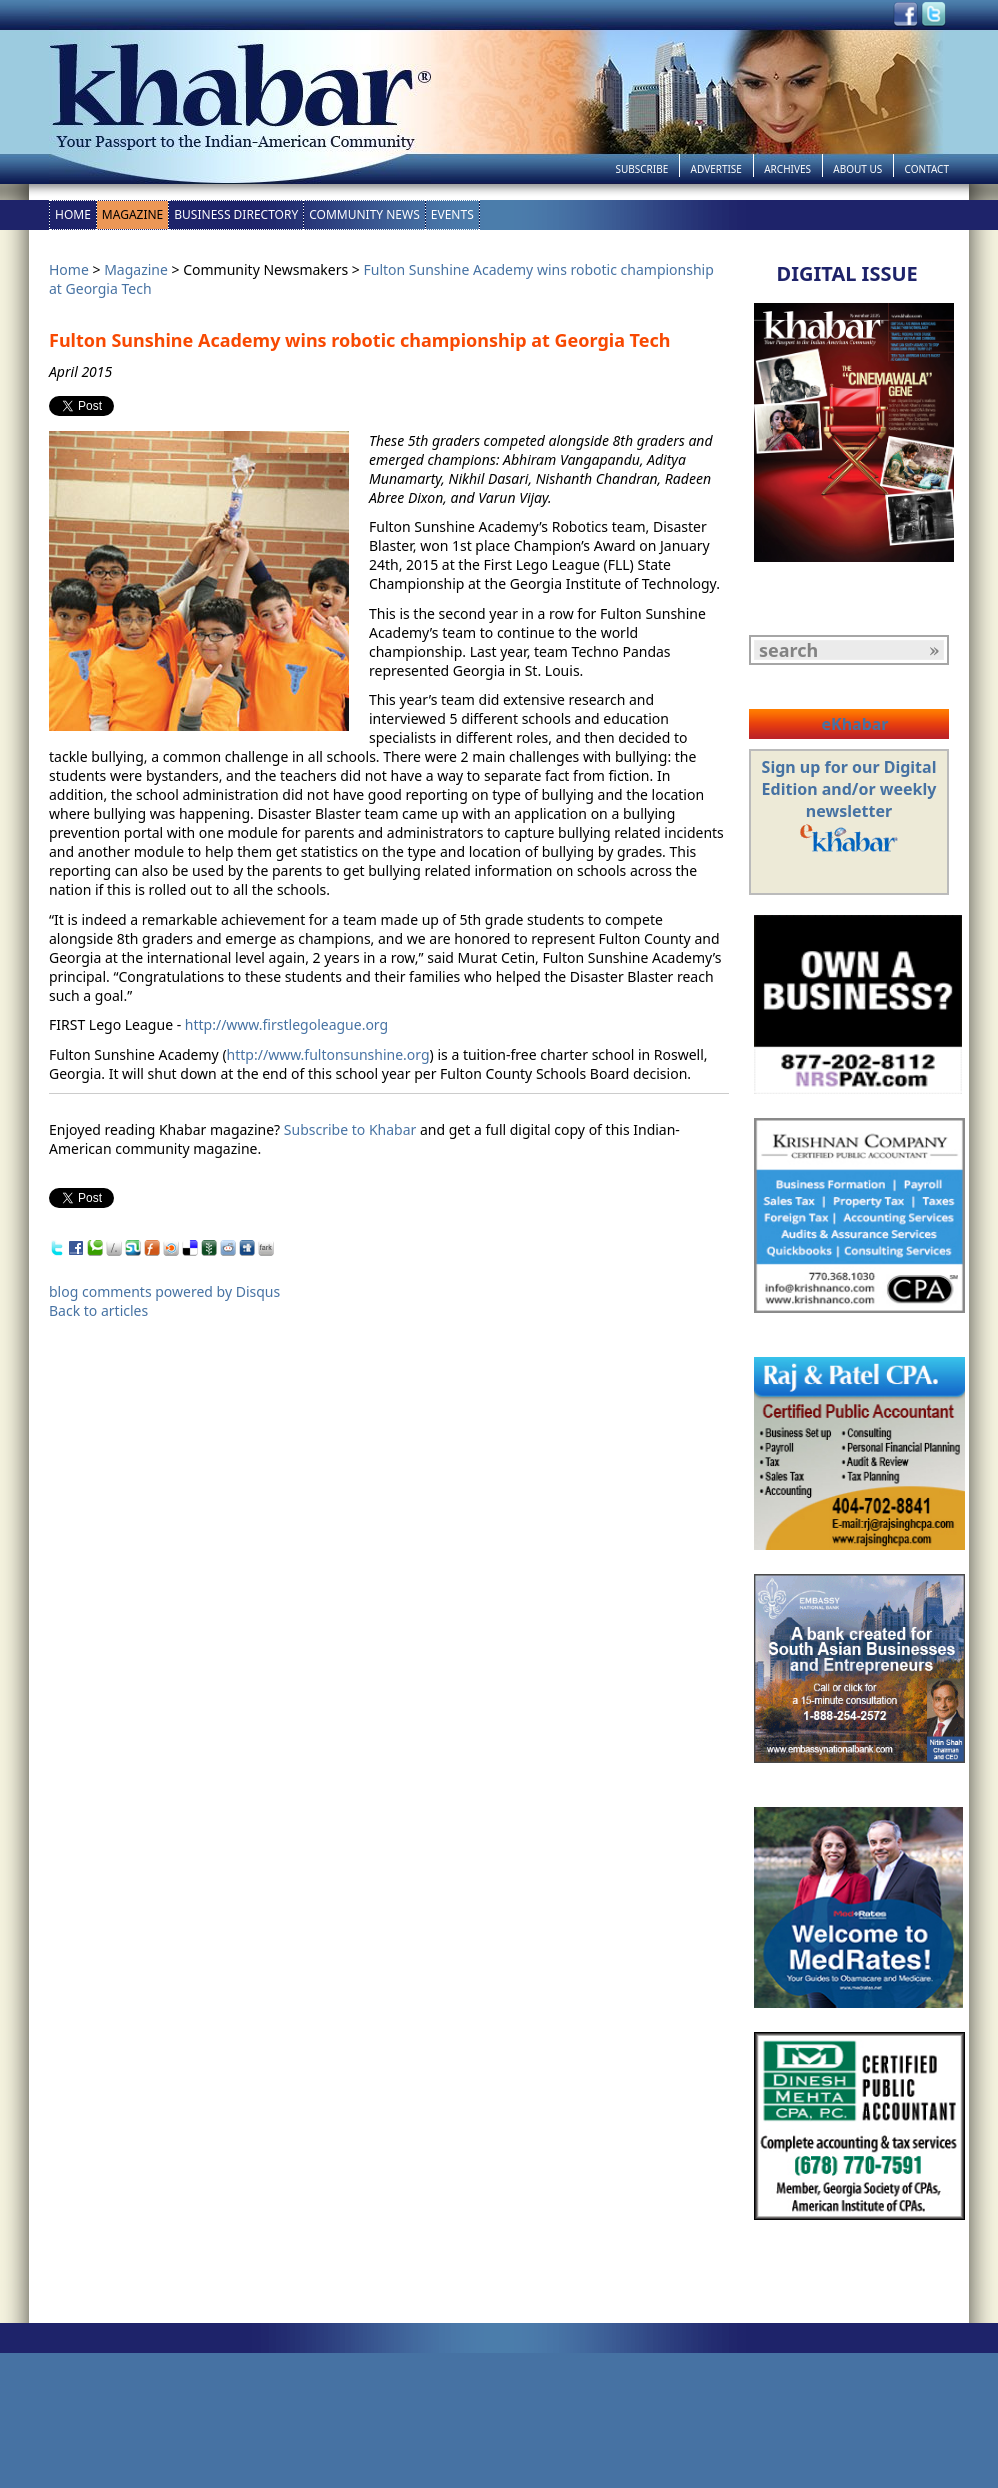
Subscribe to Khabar (350, 1129)
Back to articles (98, 1310)
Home (73, 214)
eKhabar (854, 724)
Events (452, 214)
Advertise (716, 169)
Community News (364, 214)
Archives (787, 169)
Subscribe (641, 169)
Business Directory (236, 214)
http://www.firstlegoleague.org (286, 1024)
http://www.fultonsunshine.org (328, 1054)
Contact (927, 169)
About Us (857, 169)
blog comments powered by (164, 1291)
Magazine (132, 214)
